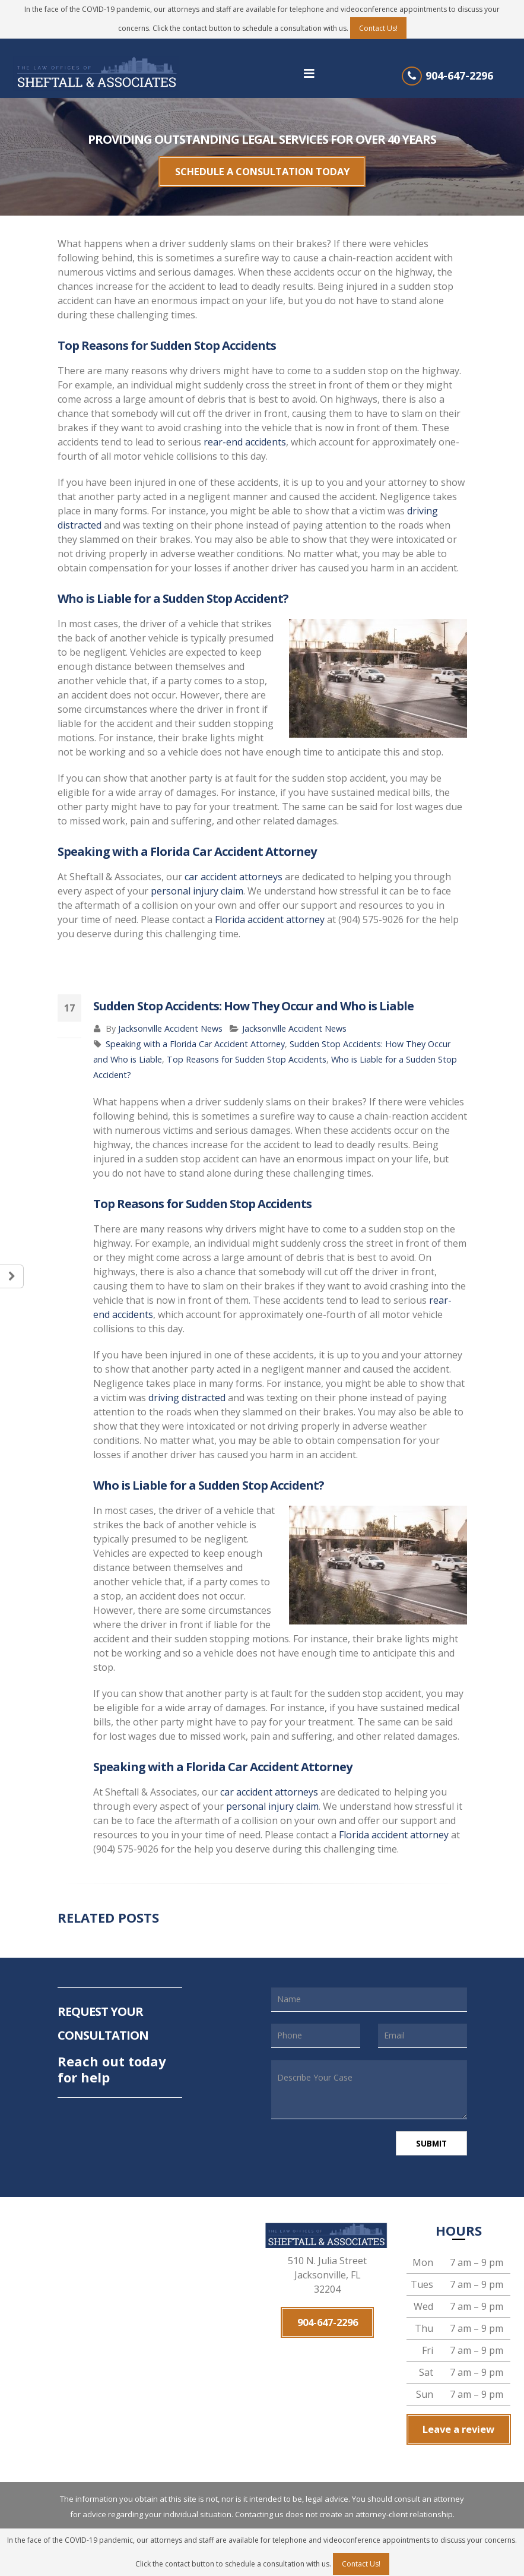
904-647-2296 (459, 75)
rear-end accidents (245, 433)
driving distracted (187, 1389)
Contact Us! (378, 28)
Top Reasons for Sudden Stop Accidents (246, 1051)
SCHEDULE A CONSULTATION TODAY (262, 167)
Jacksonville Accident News (170, 1020)
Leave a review (458, 2419)
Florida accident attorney (270, 911)
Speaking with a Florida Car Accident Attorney (195, 1035)
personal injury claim (197, 882)
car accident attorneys (233, 868)
